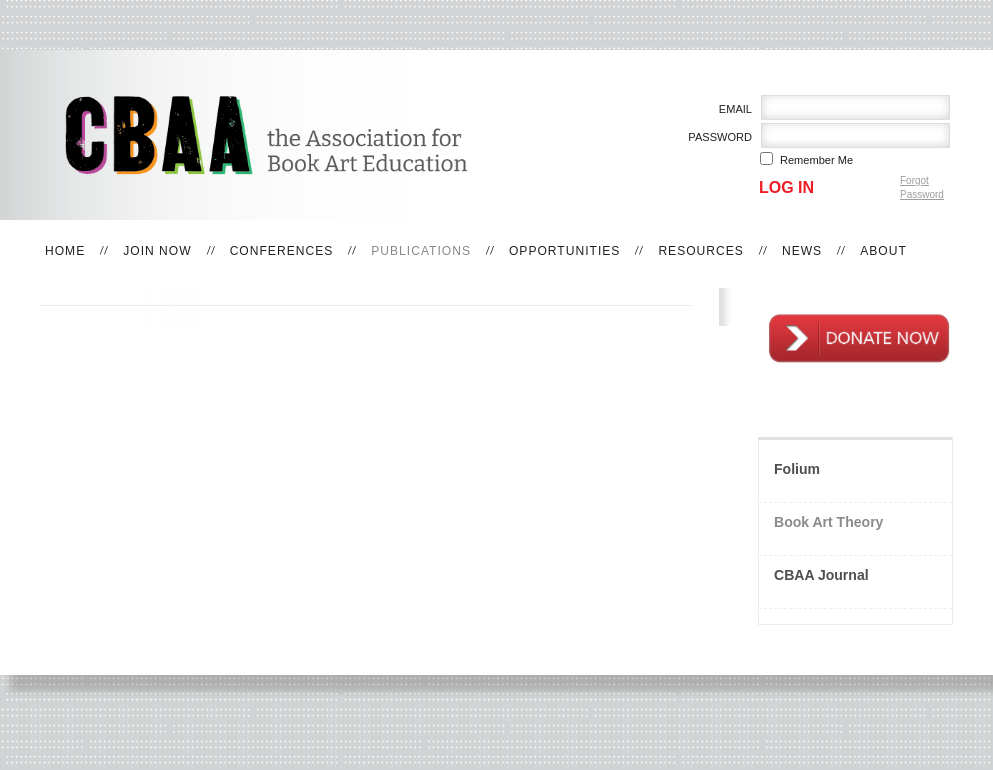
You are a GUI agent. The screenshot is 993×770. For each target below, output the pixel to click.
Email (731, 109)
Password (716, 137)
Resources (701, 251)
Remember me (816, 160)
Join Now (157, 251)
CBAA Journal (821, 575)
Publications (421, 251)
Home (65, 251)
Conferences (282, 251)
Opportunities (564, 251)
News (802, 251)
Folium (797, 469)
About (883, 251)
